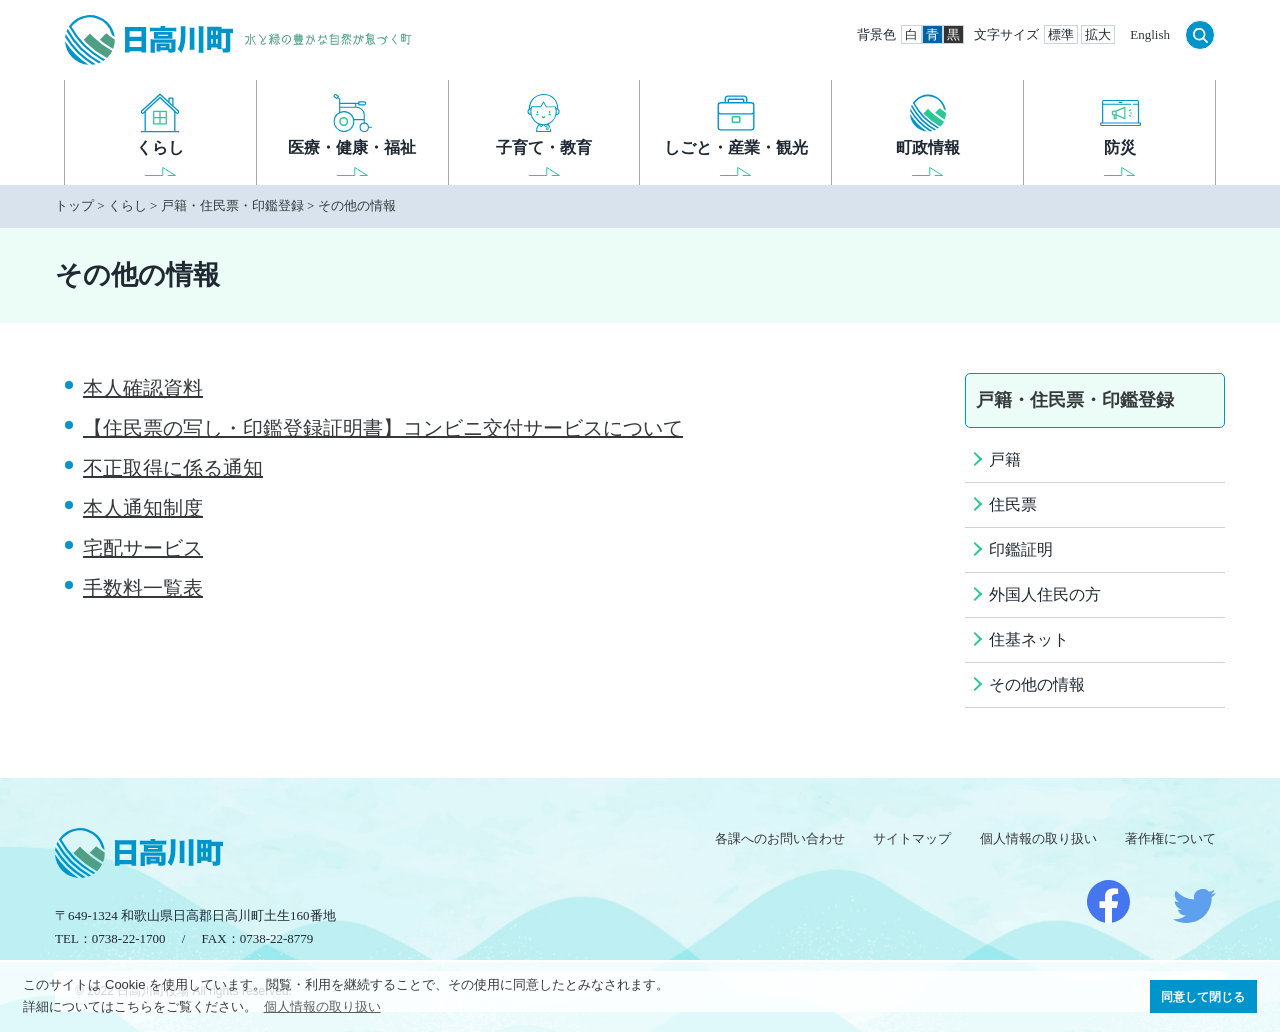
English (1150, 34)
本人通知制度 (143, 508)
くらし (127, 205)
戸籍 (1005, 459)
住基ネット (1029, 639)
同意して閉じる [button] (1203, 996)
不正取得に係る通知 (173, 468)
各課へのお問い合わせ (780, 838)
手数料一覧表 (143, 588)
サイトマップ (912, 838)
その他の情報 (357, 205)
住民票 (1013, 504)
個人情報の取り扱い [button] (322, 1006)
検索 (1200, 35)
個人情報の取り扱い (1038, 838)
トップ (74, 205)
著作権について (1170, 838)
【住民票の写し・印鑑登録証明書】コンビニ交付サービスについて (383, 428)
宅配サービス (143, 548)
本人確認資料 (143, 388)
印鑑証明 (1021, 549)
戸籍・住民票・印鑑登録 (232, 205)
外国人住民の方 (1045, 594)
